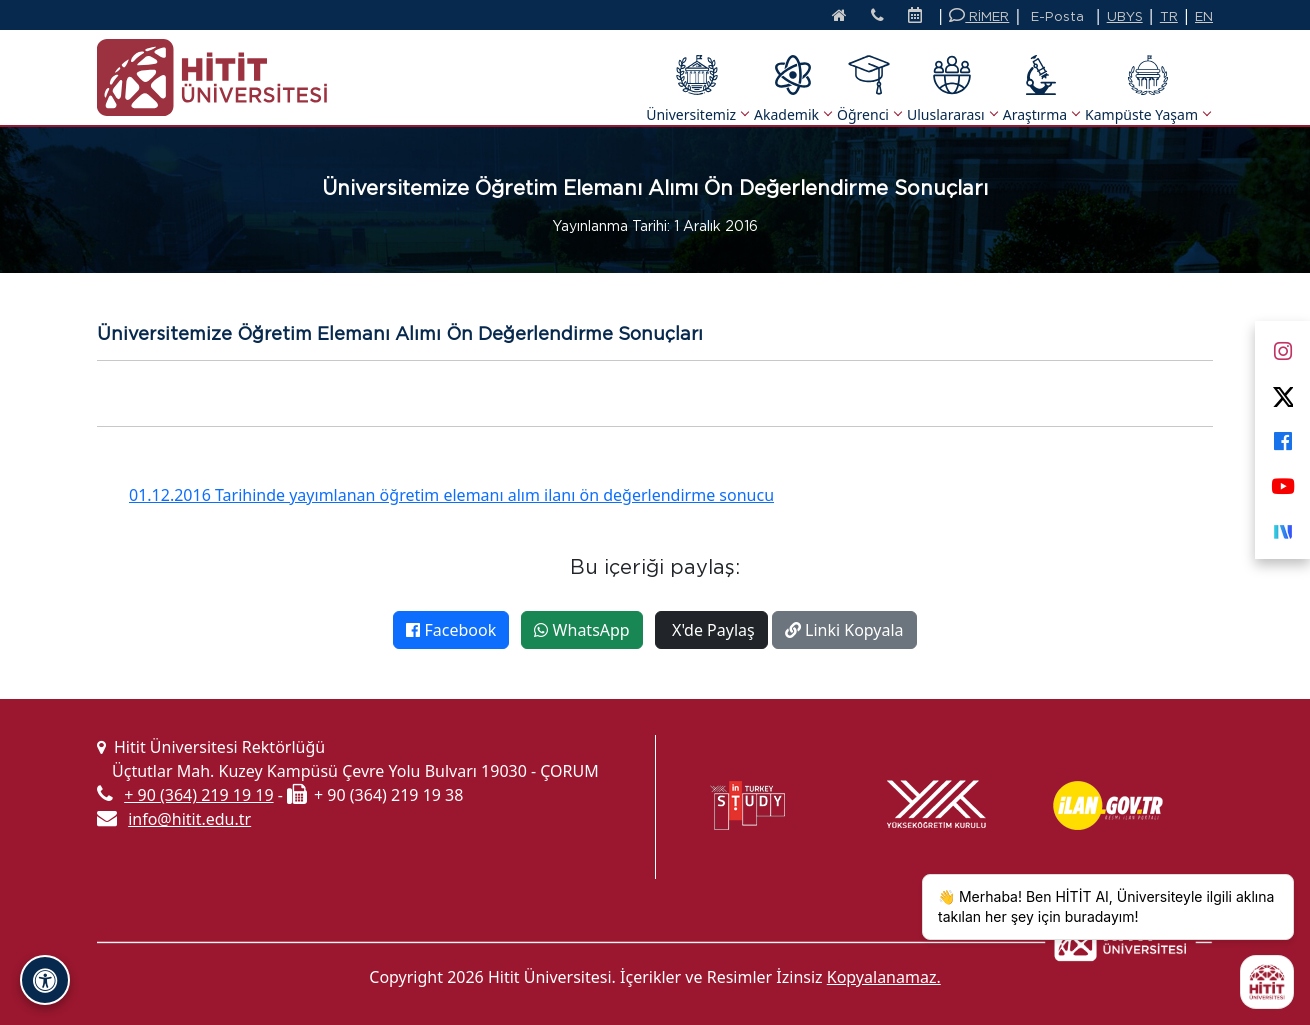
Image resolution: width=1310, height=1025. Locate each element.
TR (1169, 16)
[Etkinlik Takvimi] (920, 17)
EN (1204, 16)
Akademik (792, 89)
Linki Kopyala (844, 630)
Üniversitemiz (697, 89)
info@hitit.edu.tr (189, 819)
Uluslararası (952, 89)
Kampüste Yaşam (1147, 89)
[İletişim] (877, 17)
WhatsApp (581, 630)
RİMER (979, 15)
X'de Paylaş (711, 630)
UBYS (1125, 16)
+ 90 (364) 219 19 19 (198, 795)
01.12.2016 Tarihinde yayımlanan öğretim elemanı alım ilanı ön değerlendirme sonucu (451, 495)
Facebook (451, 630)
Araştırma (1041, 89)
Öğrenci (869, 89)
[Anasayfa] (839, 17)
